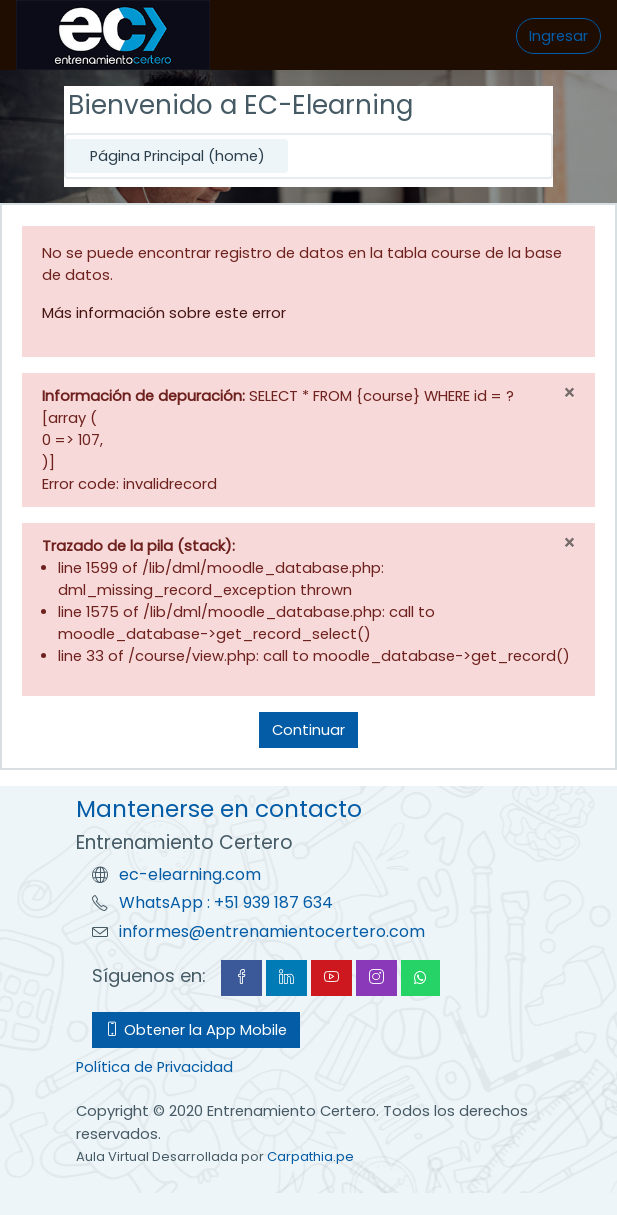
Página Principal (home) (177, 156)
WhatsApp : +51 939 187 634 (226, 902)
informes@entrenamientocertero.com (272, 931)
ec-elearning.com (190, 874)
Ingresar (558, 36)
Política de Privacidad (154, 1067)
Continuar (308, 730)
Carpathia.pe (310, 1156)
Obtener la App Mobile (196, 1030)
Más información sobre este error (164, 313)
